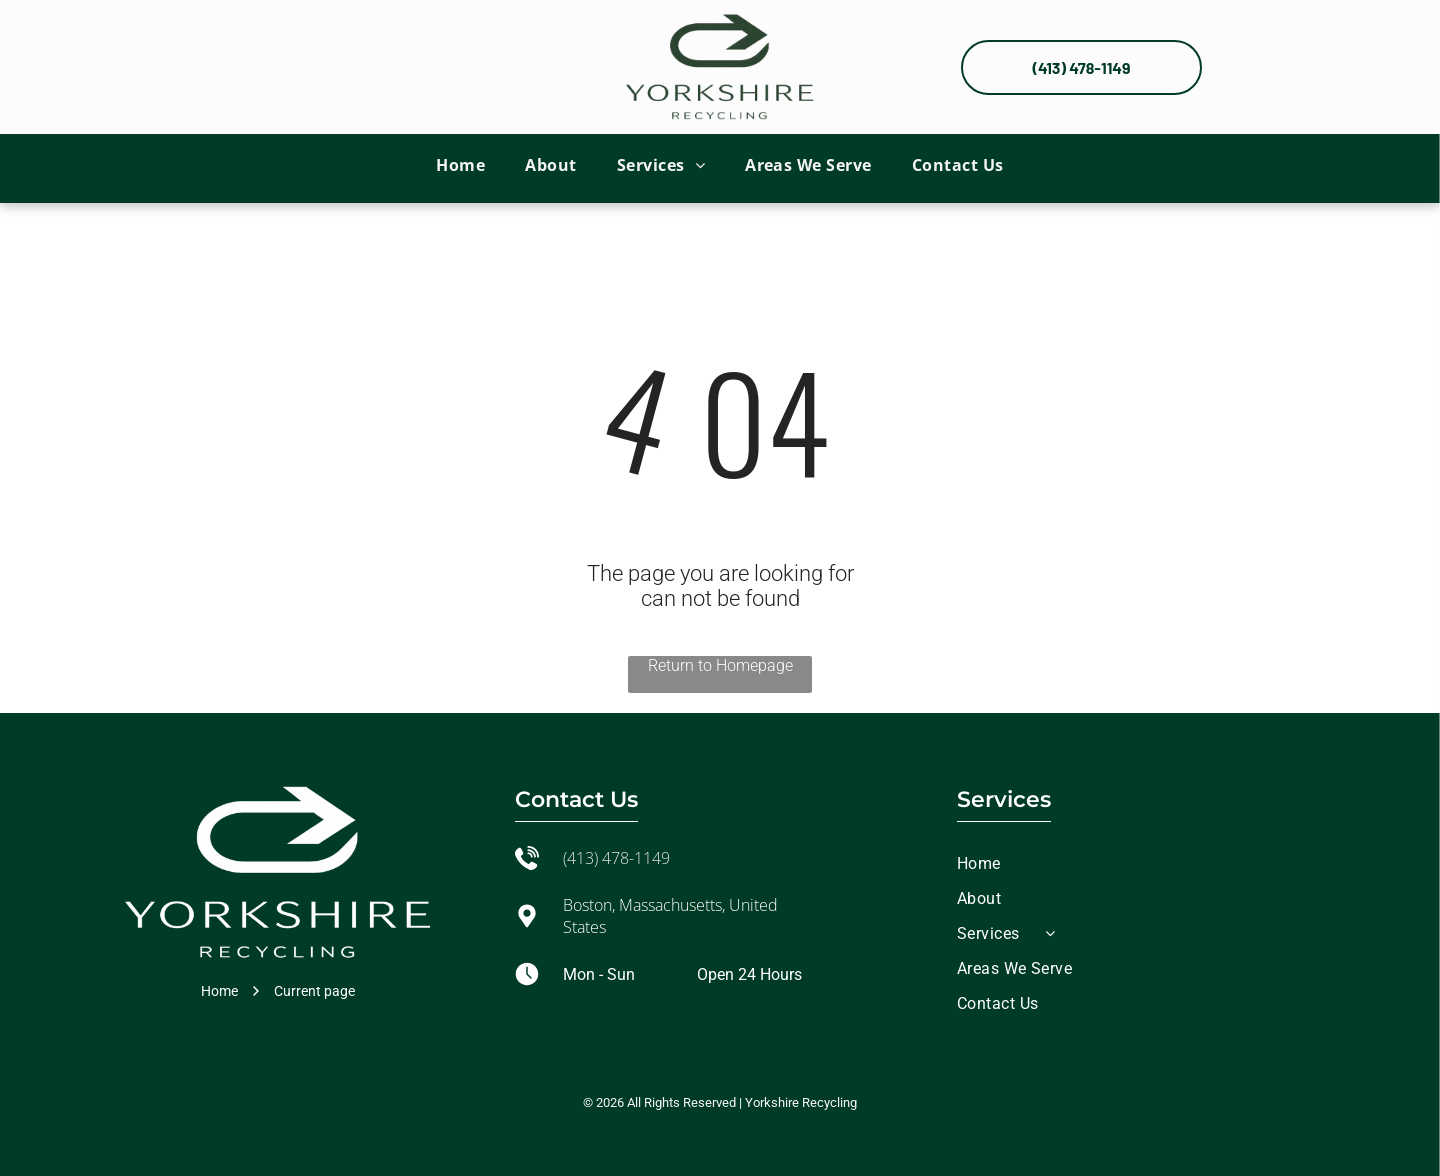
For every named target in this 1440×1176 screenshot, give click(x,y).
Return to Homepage (720, 665)
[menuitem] (460, 164)
